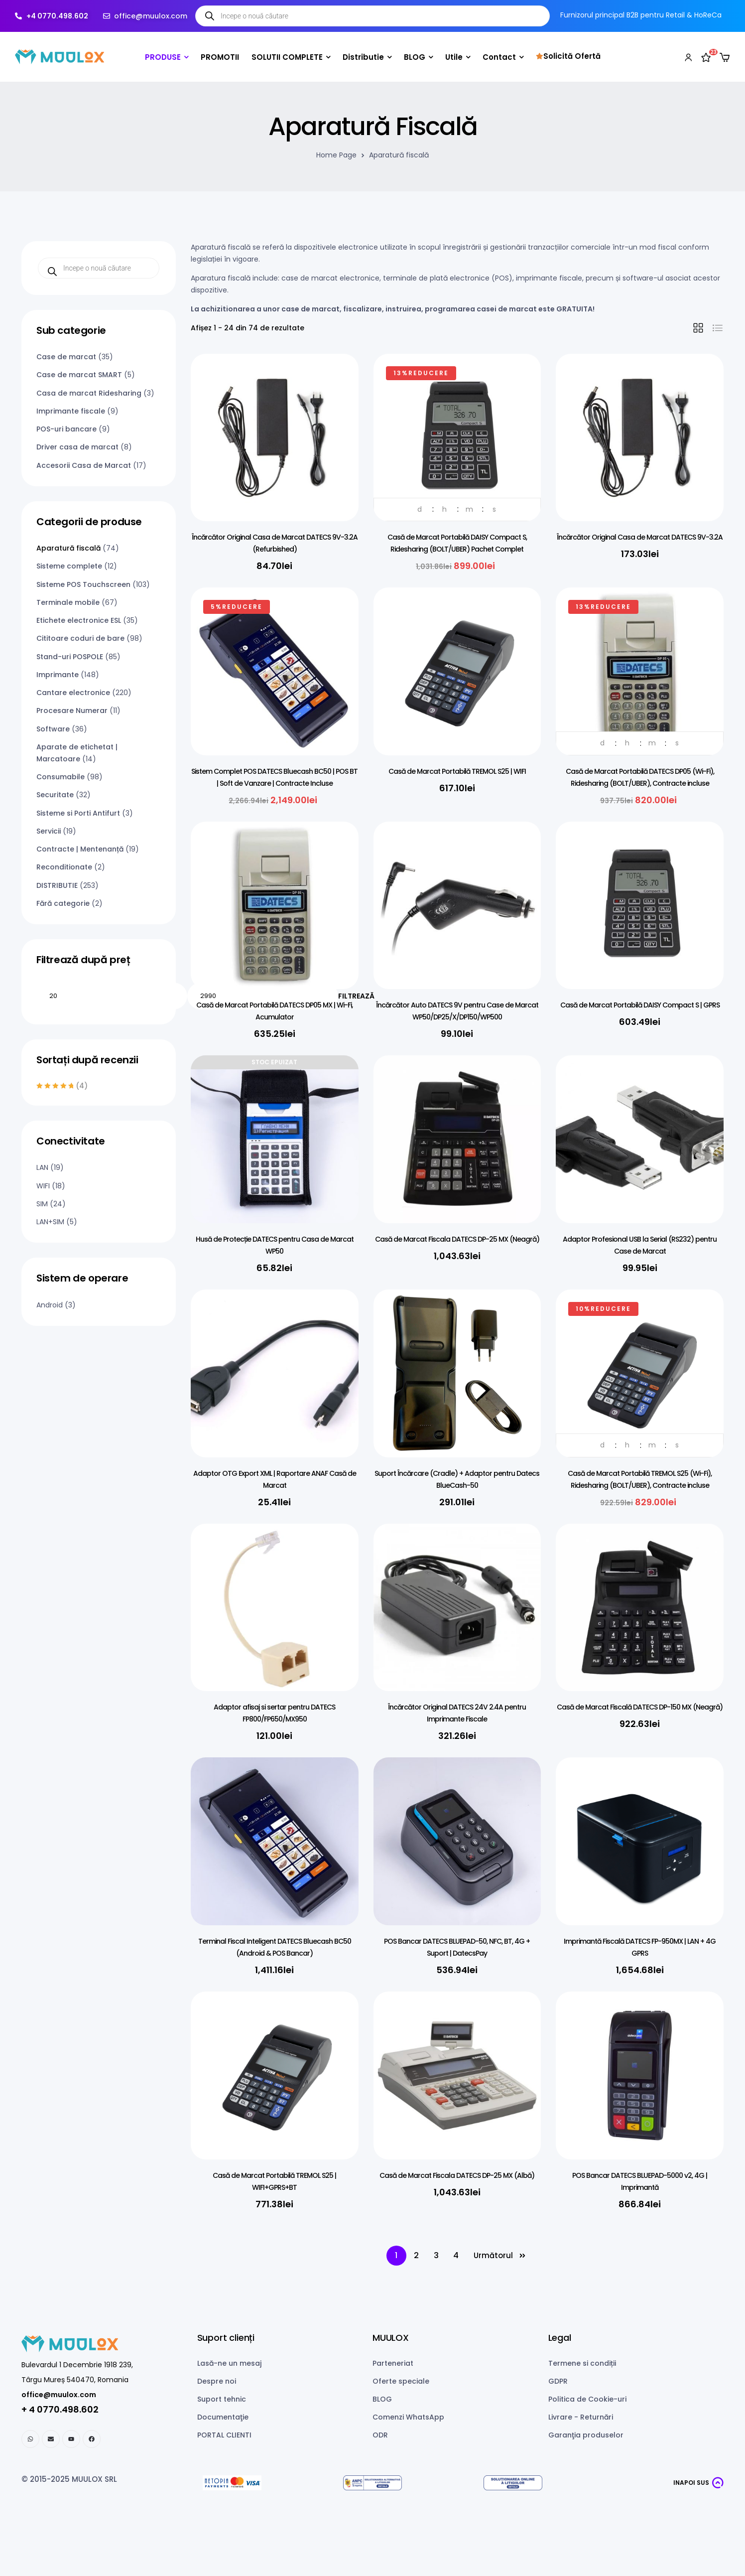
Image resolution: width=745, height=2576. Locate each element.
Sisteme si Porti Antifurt (78, 813)
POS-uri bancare (66, 429)
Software (53, 729)
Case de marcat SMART (79, 375)
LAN (42, 1167)
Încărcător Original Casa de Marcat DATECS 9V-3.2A (640, 537)
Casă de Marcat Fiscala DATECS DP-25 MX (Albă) (456, 2175)
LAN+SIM (50, 1222)
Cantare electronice (73, 693)
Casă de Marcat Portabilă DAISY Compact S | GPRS (640, 1005)
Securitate (55, 795)
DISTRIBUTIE (57, 885)
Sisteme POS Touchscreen (83, 584)
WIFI (43, 1186)
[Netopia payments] (232, 2482)
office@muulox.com (58, 2395)
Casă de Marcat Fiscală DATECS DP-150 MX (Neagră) (640, 1707)
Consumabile (60, 777)
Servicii (48, 831)
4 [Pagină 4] (456, 2255)
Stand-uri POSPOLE (69, 657)
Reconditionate (64, 867)
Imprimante (57, 675)
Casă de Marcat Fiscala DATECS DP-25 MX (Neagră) (457, 1239)
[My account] (688, 57)
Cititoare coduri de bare (80, 638)
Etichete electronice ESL (78, 620)
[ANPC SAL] (372, 2482)
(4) (62, 1086)
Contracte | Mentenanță (80, 849)
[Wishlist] (706, 57)
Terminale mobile (68, 602)
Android (49, 1305)
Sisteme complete (69, 566)
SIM (42, 1204)
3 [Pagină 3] (436, 2255)
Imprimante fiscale (70, 411)
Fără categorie (63, 903)
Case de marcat (66, 357)
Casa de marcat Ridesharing (88, 393)
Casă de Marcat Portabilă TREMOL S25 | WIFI (457, 771)
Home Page (336, 155)
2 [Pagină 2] (416, 2255)
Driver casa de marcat (77, 447)
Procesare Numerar (72, 711)
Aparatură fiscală (68, 548)
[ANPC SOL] (513, 2482)
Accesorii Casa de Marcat (83, 465)
